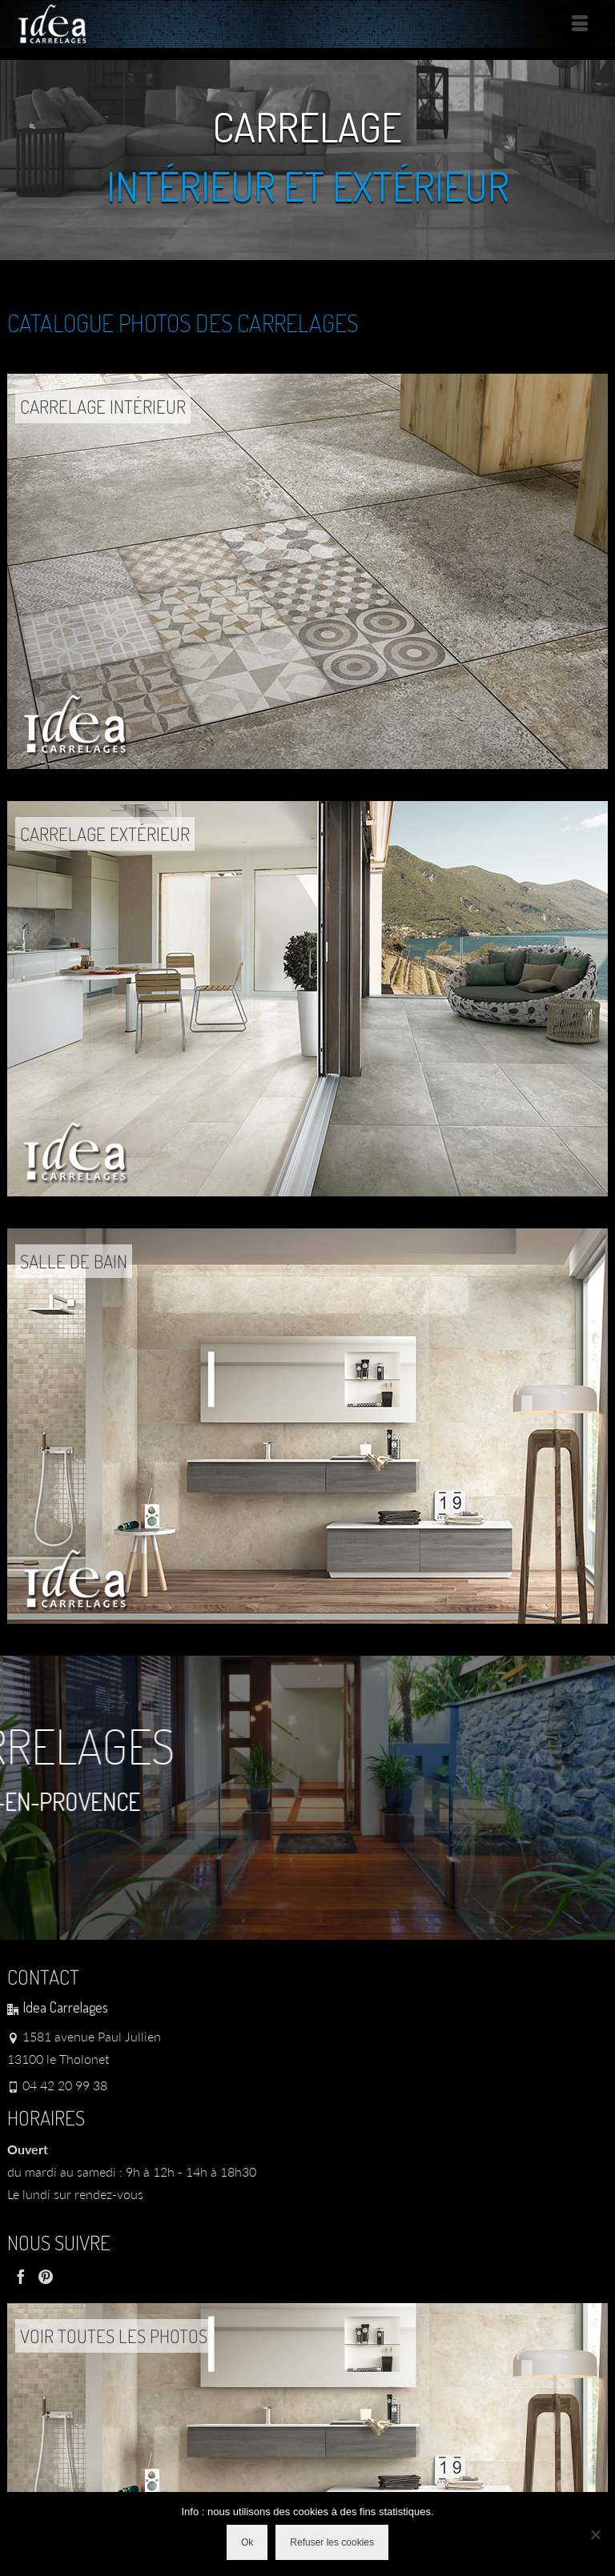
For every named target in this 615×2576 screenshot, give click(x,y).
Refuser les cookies (332, 2542)
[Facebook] (21, 2276)
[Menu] (580, 24)
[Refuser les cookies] (595, 2534)
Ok (247, 2542)
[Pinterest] (45, 2276)
